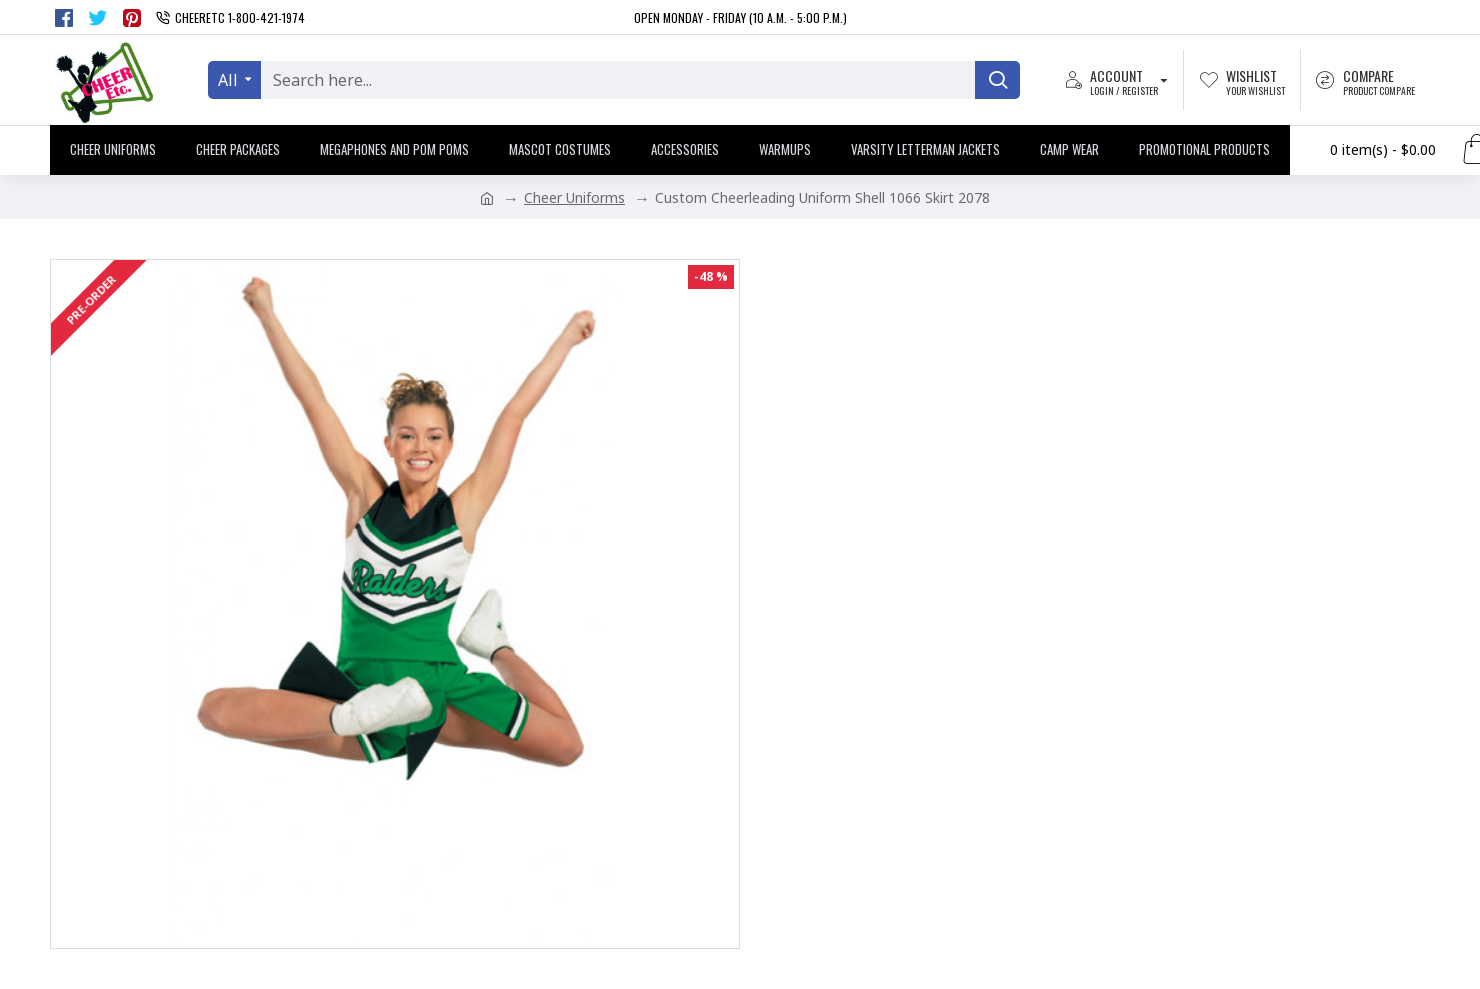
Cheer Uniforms (574, 197)
